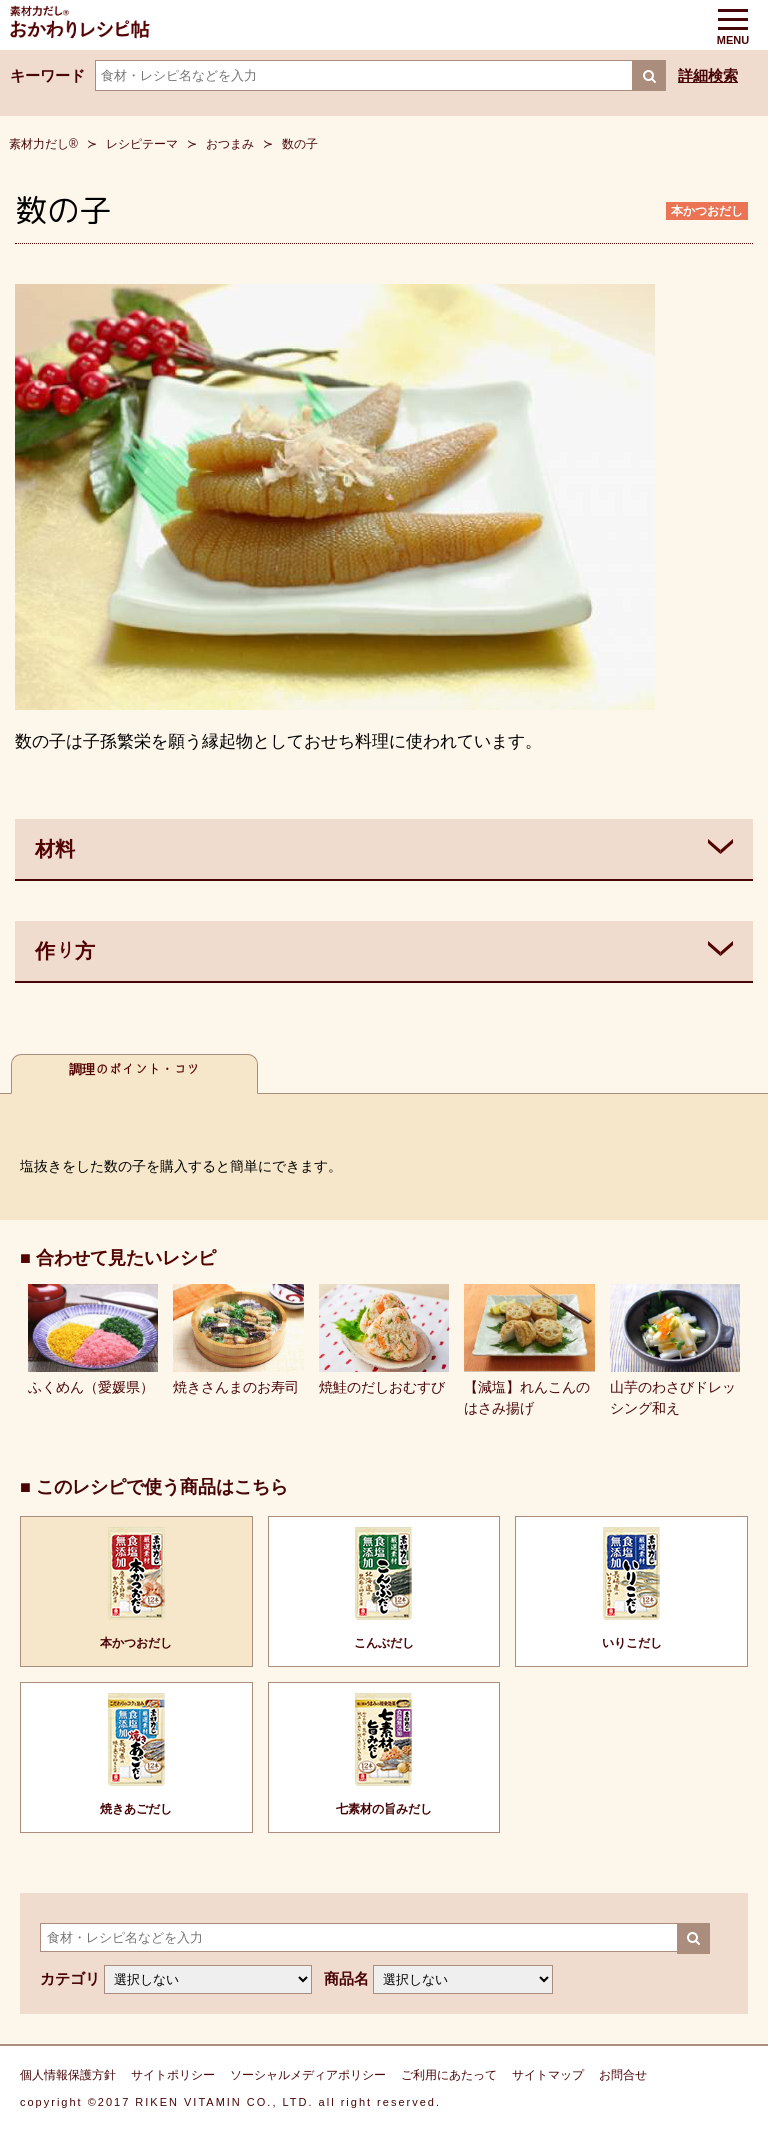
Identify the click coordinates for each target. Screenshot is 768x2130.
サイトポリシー (173, 2075)
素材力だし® (43, 144)
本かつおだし (707, 211)
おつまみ (230, 144)
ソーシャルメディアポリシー (308, 2075)
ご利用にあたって (449, 2075)
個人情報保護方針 (68, 2075)
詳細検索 (708, 75)
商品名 (346, 1978)
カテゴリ (70, 1978)
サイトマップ (548, 2075)
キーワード (47, 75)
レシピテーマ (142, 144)
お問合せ (623, 2075)
